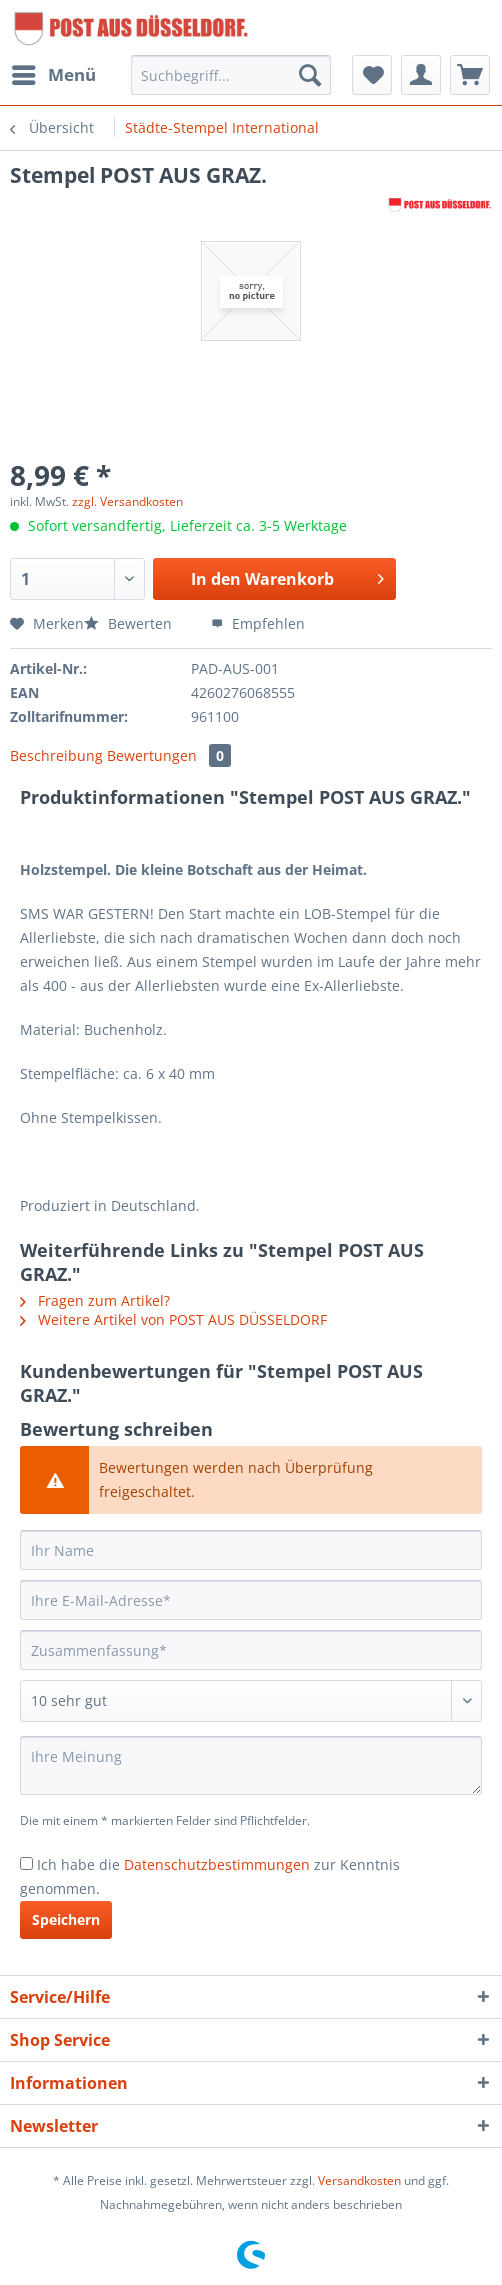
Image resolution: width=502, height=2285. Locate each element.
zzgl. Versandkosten (127, 501)
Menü (54, 72)
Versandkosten (359, 2180)
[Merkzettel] (372, 75)
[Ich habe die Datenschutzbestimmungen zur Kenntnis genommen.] (26, 1863)
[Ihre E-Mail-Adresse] (251, 1600)
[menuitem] (53, 75)
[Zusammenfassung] (251, 1650)
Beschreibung (56, 755)
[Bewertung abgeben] (251, 1701)
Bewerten (130, 623)
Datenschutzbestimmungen (217, 1864)
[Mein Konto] (421, 75)
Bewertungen (169, 755)
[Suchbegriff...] (231, 75)
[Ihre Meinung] (251, 1765)
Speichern (66, 1919)
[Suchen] (310, 75)
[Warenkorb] (470, 75)
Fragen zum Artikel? (95, 1300)
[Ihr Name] (251, 1550)
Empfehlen (258, 623)
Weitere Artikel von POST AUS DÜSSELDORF (173, 1319)
